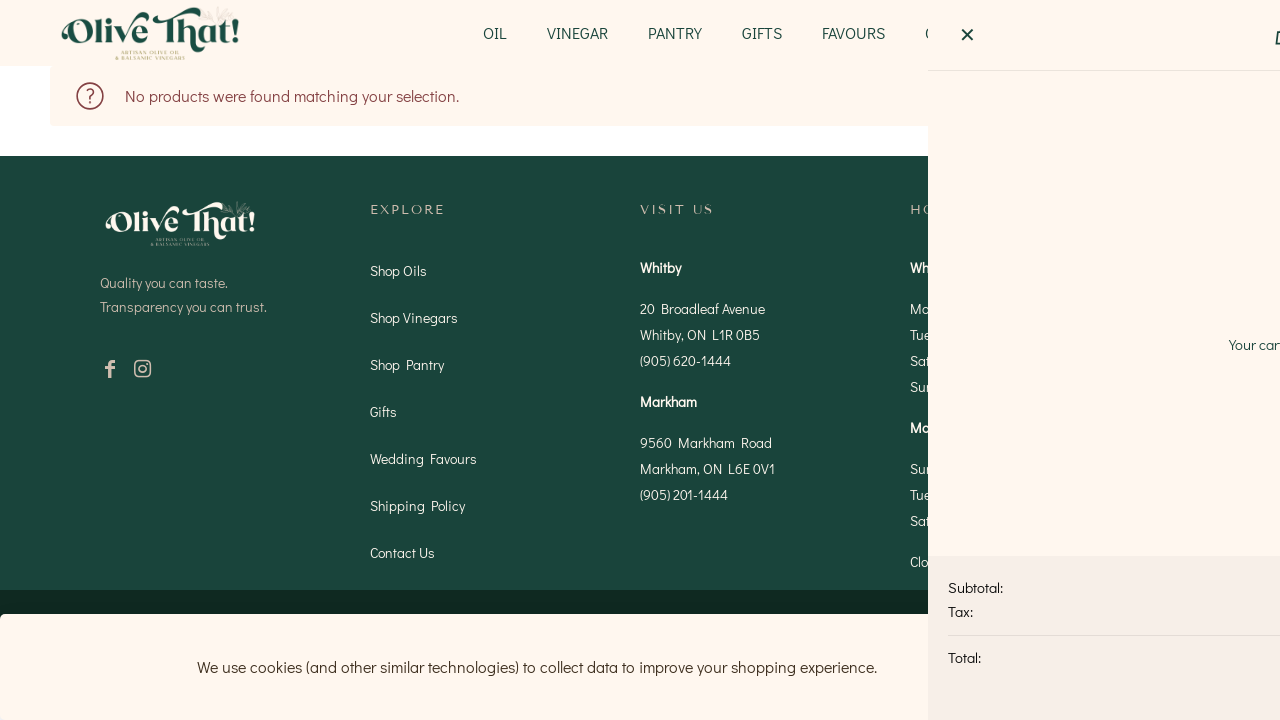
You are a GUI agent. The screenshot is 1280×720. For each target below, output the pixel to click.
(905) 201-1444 (684, 494)
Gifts (383, 411)
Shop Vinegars (414, 317)
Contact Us (402, 552)
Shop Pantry (407, 364)
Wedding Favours (423, 458)
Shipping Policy (417, 505)
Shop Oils (398, 270)
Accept (1024, 667)
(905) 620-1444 (685, 360)
